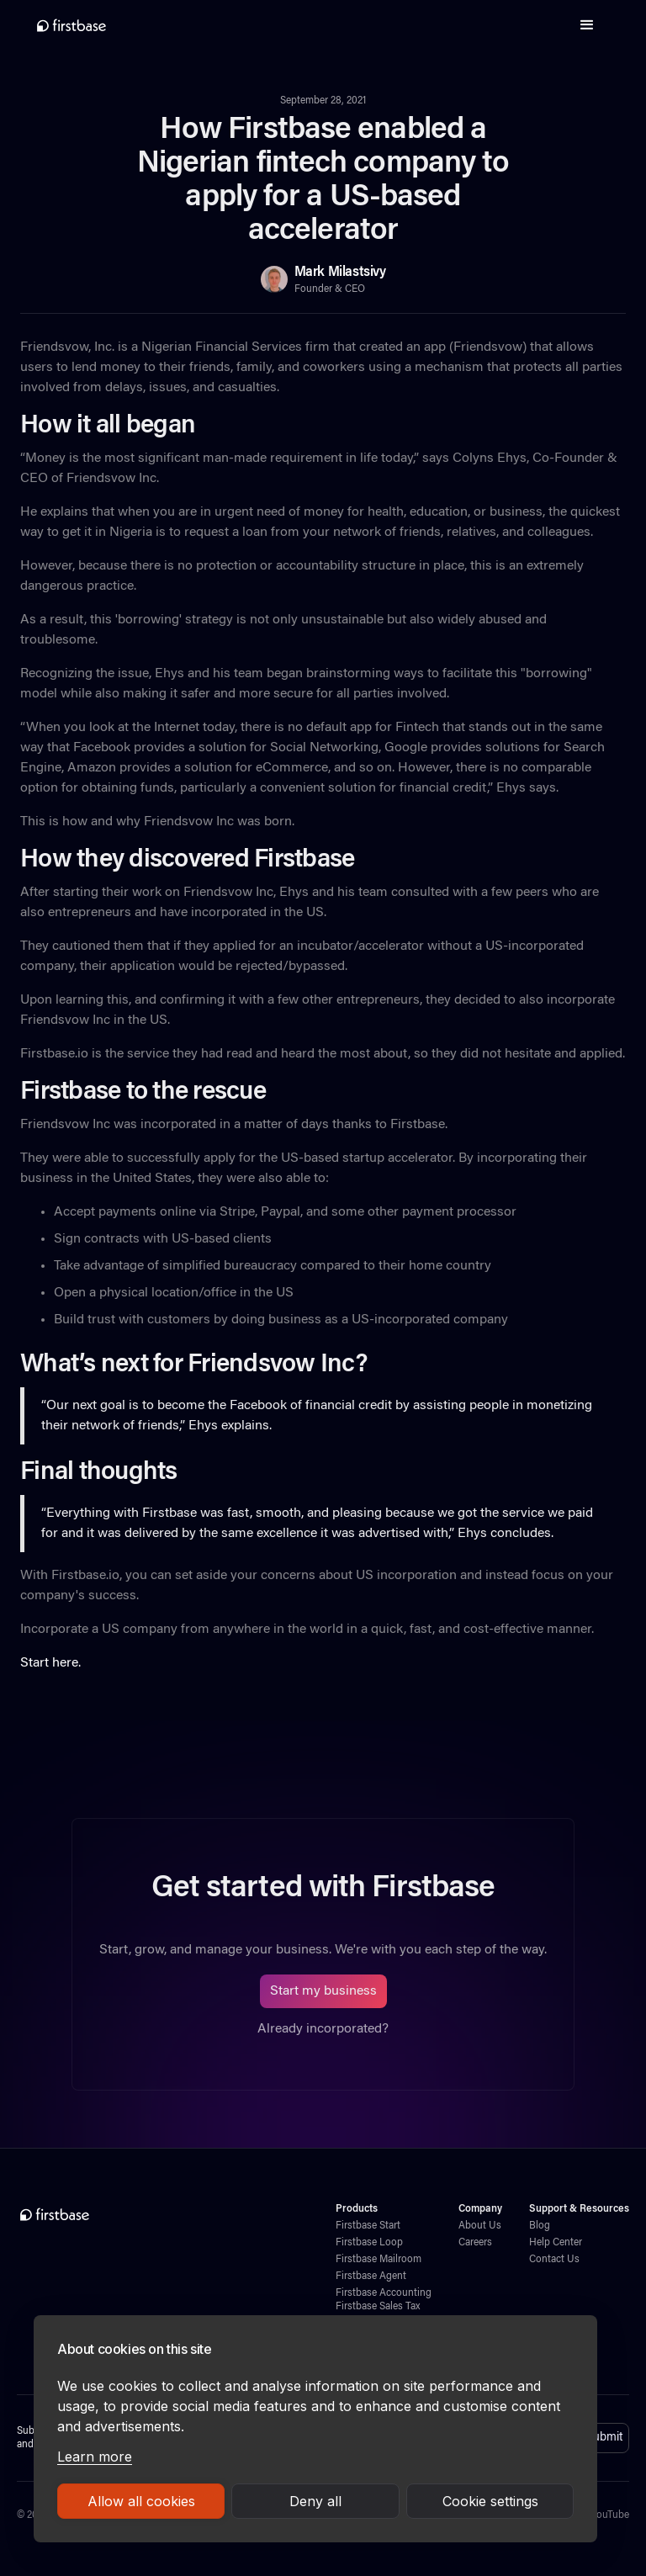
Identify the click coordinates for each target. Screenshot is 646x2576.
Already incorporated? (323, 2029)
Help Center (555, 2243)
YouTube (610, 2515)
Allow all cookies (141, 2501)
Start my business (323, 1991)
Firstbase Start (368, 2226)
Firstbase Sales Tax (378, 2307)
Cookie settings (490, 2501)
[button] (587, 25)
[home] (71, 25)
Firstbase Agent (371, 2276)
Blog (539, 2226)
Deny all (315, 2501)
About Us (479, 2226)
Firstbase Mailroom (378, 2260)
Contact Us (554, 2260)
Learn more (94, 2456)
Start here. (50, 1663)
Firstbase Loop (369, 2243)
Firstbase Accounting (384, 2293)
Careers (475, 2243)
